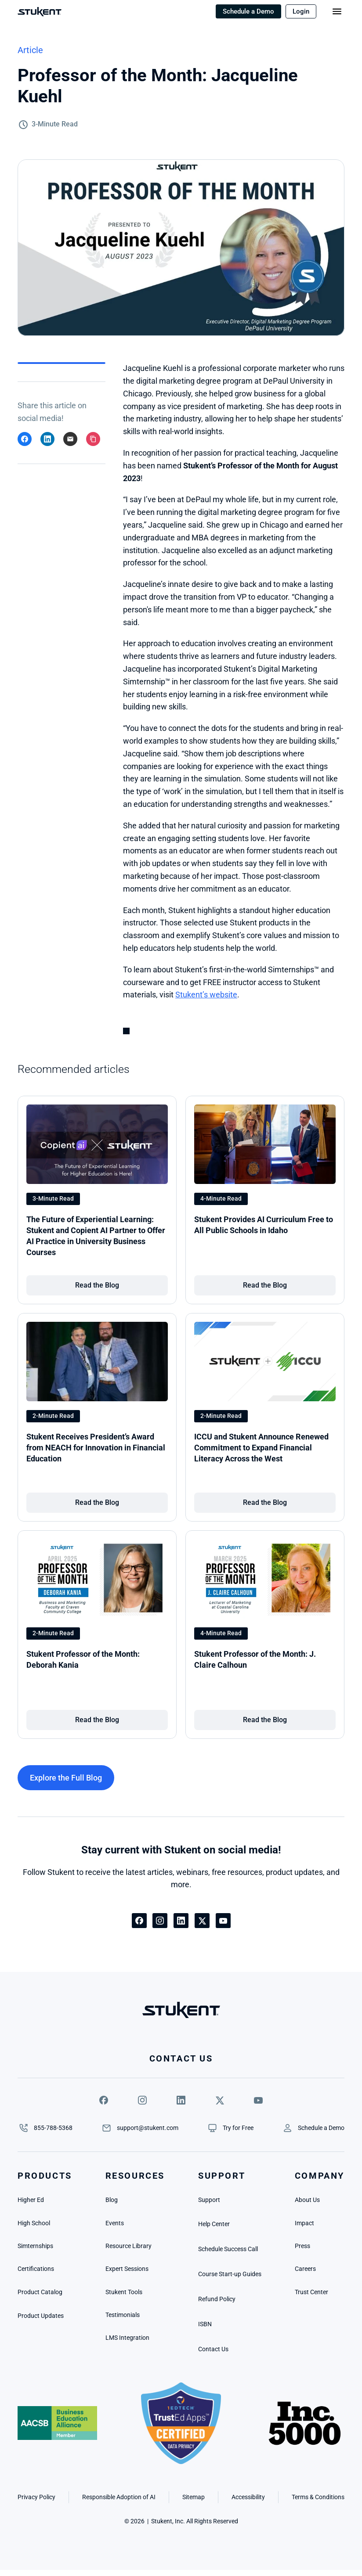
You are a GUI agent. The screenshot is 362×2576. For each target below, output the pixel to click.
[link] (97, 1285)
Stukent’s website (206, 994)
